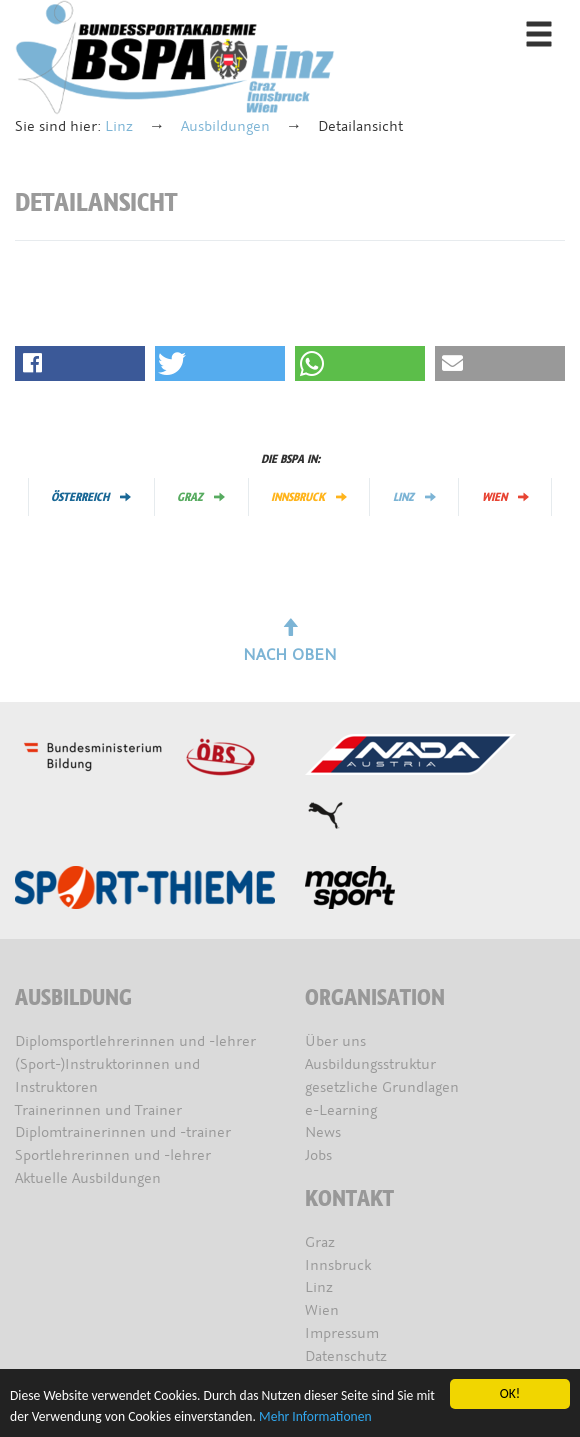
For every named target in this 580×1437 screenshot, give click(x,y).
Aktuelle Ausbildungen (88, 1178)
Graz (201, 497)
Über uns (335, 1041)
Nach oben (290, 642)
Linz (119, 126)
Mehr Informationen (315, 1416)
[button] (80, 363)
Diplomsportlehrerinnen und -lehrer (135, 1041)
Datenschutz (346, 1356)
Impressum (342, 1333)
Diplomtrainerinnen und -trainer (123, 1132)
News (323, 1132)
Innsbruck (309, 497)
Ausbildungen (225, 126)
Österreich (91, 497)
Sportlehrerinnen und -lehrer (113, 1155)
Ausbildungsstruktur (370, 1064)
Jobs (318, 1155)
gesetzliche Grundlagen (382, 1087)
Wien (505, 497)
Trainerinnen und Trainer (98, 1110)
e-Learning (341, 1110)
